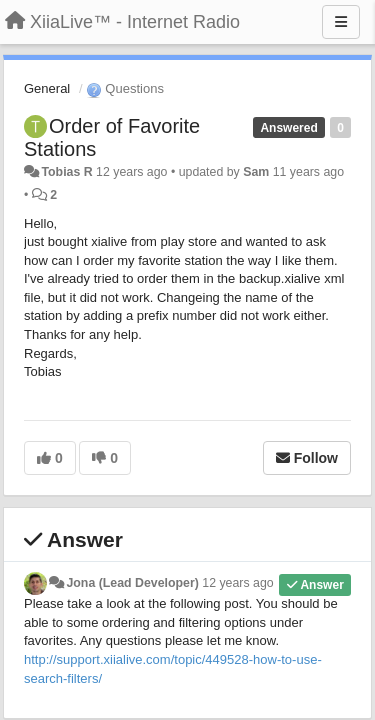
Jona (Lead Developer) (132, 583)
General (47, 88)
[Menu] (341, 22)
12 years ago (237, 583)
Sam (256, 172)
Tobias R (66, 172)
